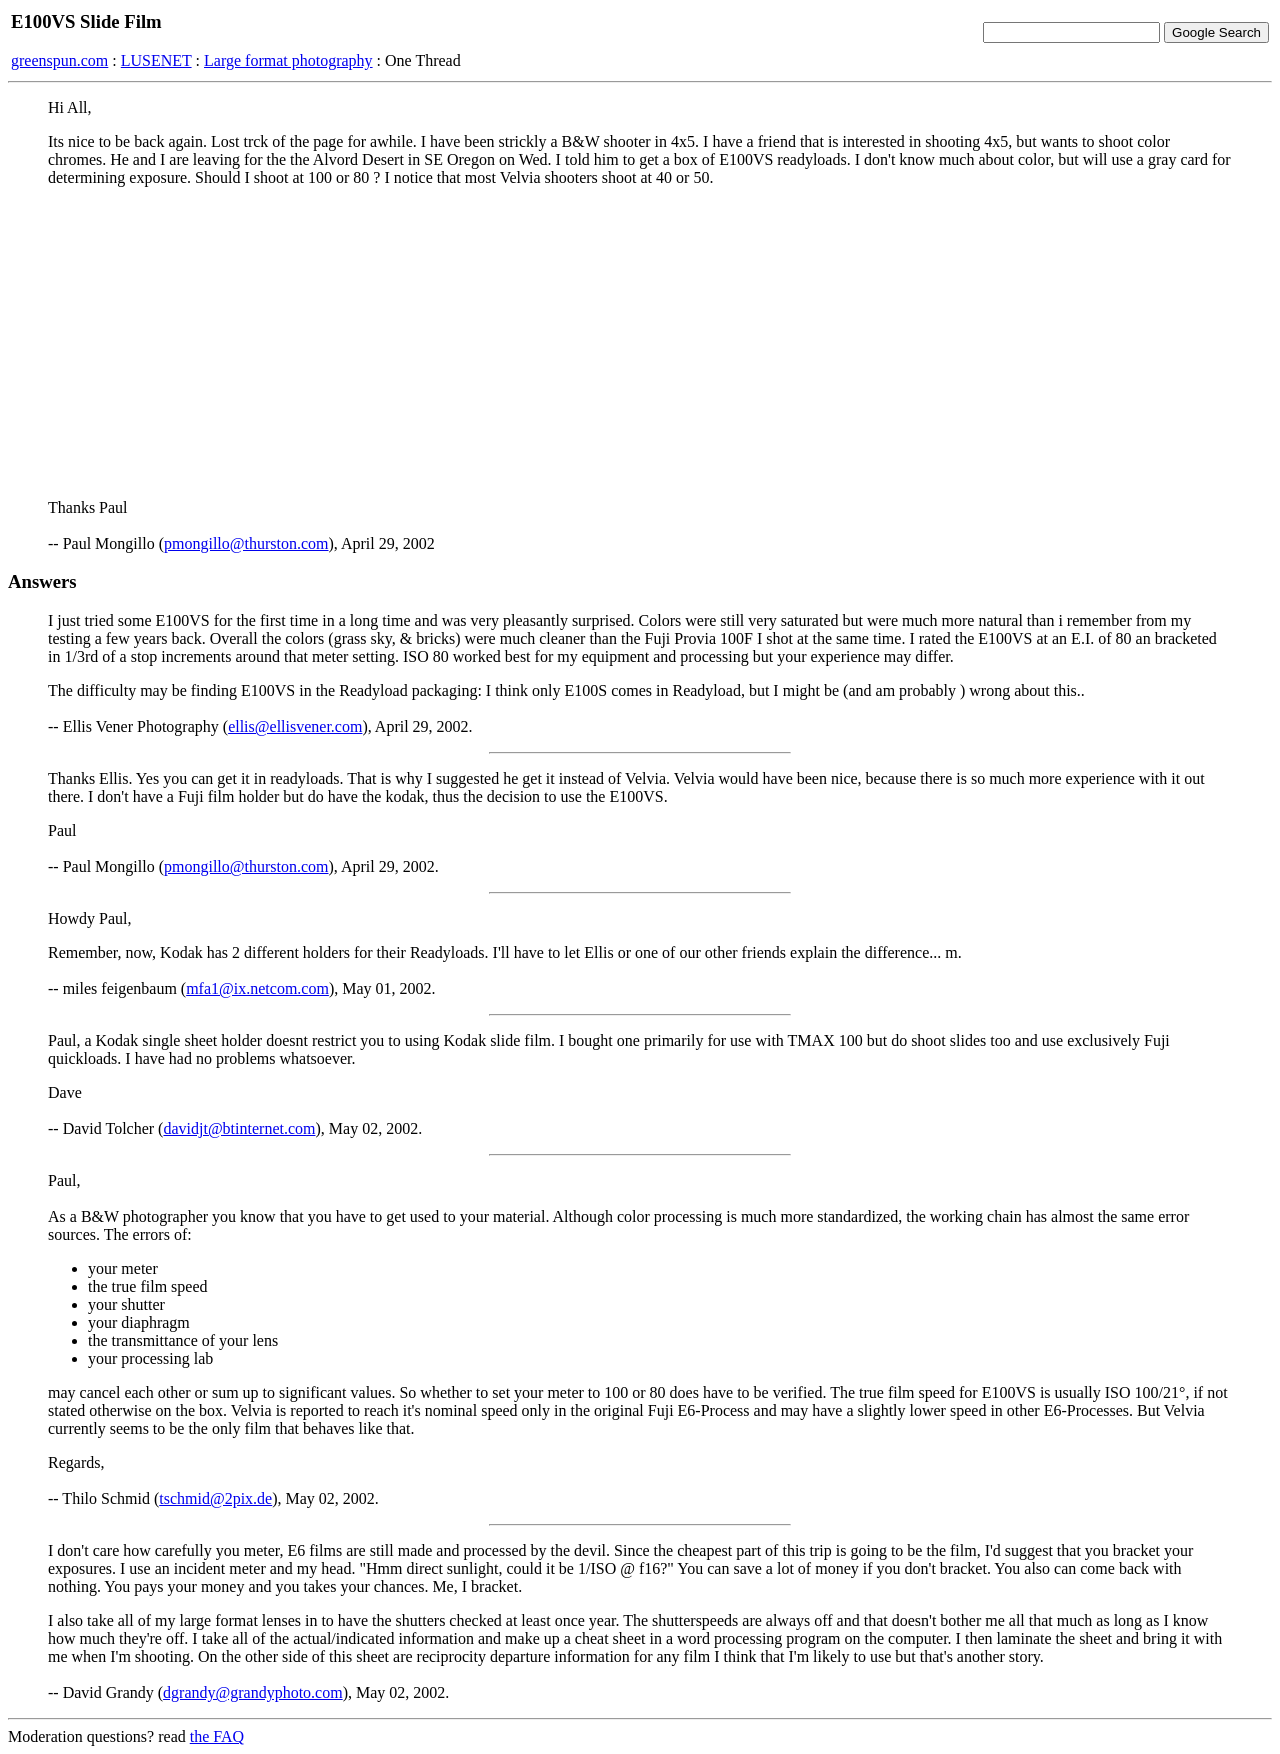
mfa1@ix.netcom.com (257, 988)
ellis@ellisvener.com (295, 726)
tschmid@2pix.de (215, 1498)
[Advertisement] (640, 343)
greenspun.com (59, 60)
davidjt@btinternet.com (239, 1128)
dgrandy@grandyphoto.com (253, 1692)
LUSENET (156, 60)
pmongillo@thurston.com (246, 543)
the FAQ (217, 1736)
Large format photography (288, 60)
